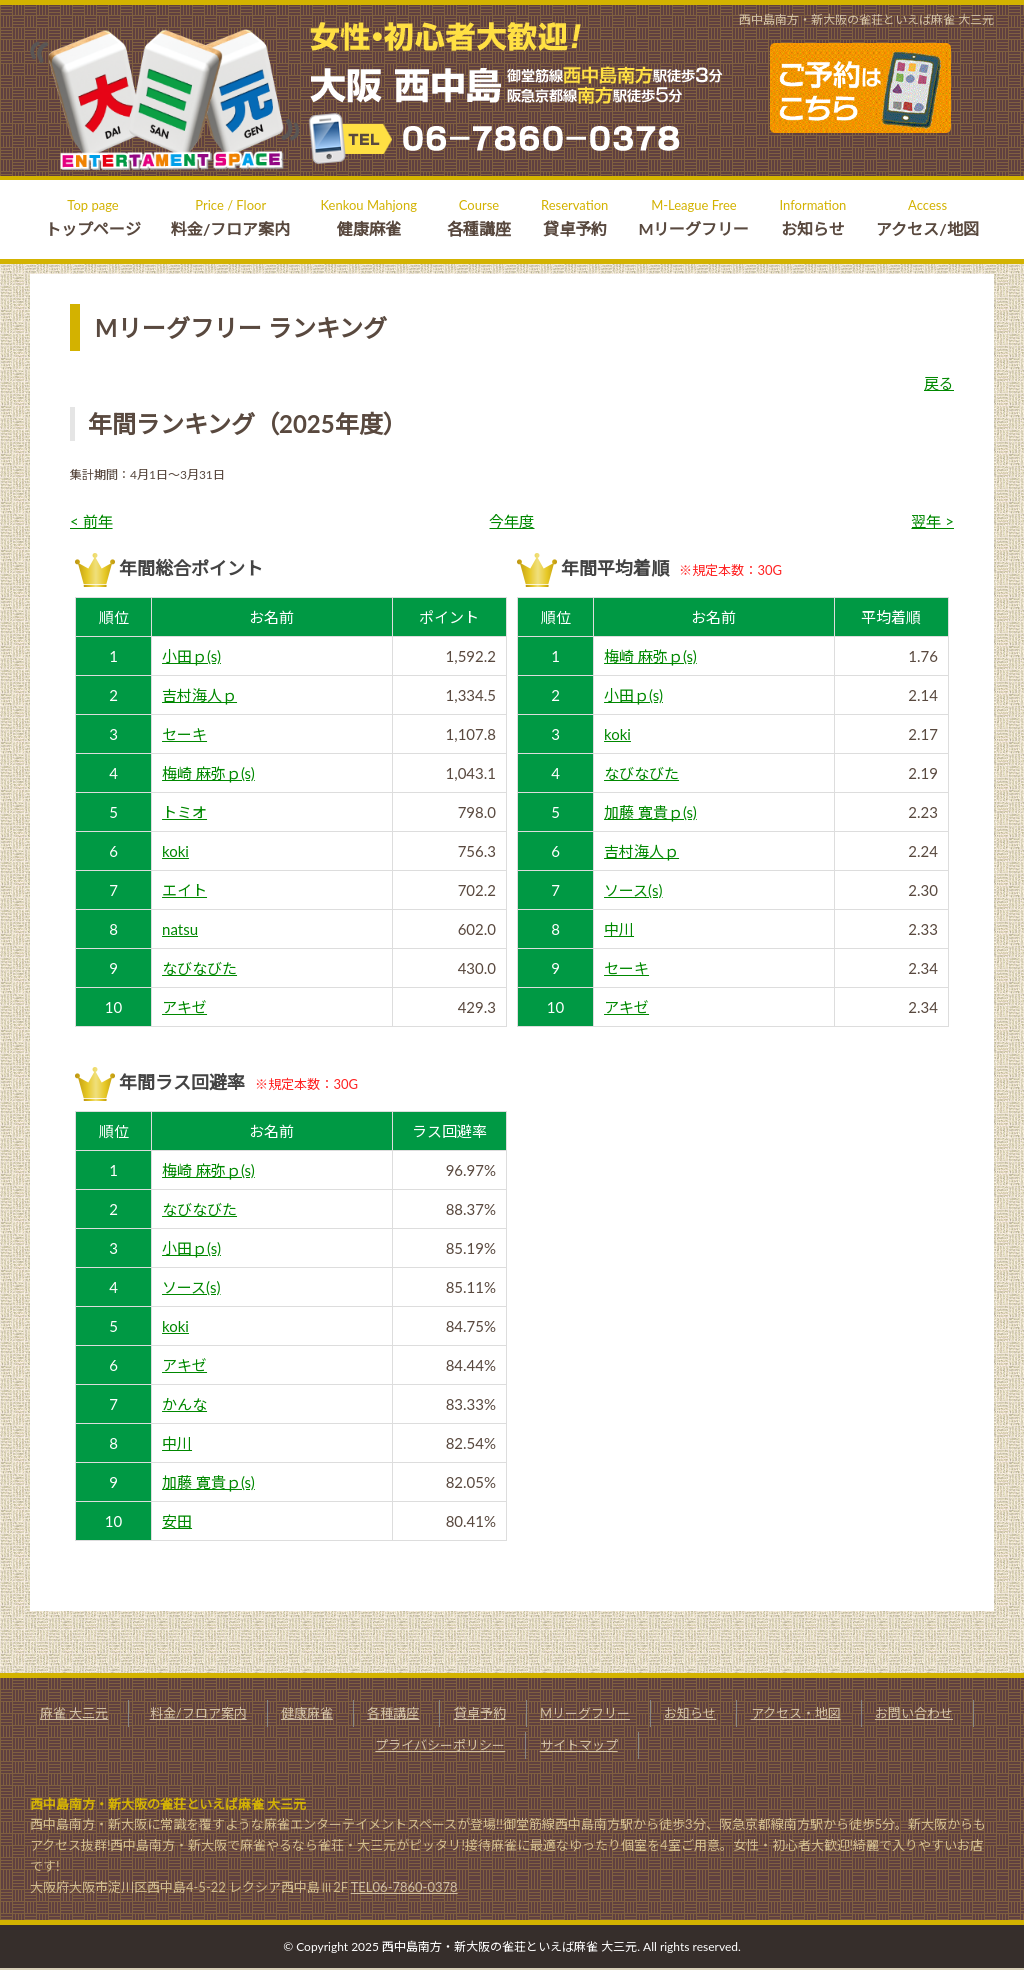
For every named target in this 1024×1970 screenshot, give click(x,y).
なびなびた (199, 968)
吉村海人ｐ (199, 695)
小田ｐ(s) (191, 656)
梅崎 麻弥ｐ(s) (208, 773)
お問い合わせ (914, 1713)
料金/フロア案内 (198, 1713)
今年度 (511, 521)
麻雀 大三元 (74, 1713)
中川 (619, 929)
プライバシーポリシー (440, 1745)
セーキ (184, 734)
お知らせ (690, 1713)
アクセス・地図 (796, 1713)
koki (175, 851)
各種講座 (393, 1713)
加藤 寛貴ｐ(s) (650, 812)
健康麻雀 (307, 1713)
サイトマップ (579, 1745)
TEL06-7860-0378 (404, 1887)
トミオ (184, 812)
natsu (180, 929)
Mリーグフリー (585, 1713)
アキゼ (184, 1007)
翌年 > (932, 521)
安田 (177, 1521)
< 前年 (91, 521)
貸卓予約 (480, 1713)
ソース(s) (633, 890)
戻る (939, 383)
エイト (184, 890)
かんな (184, 1404)
